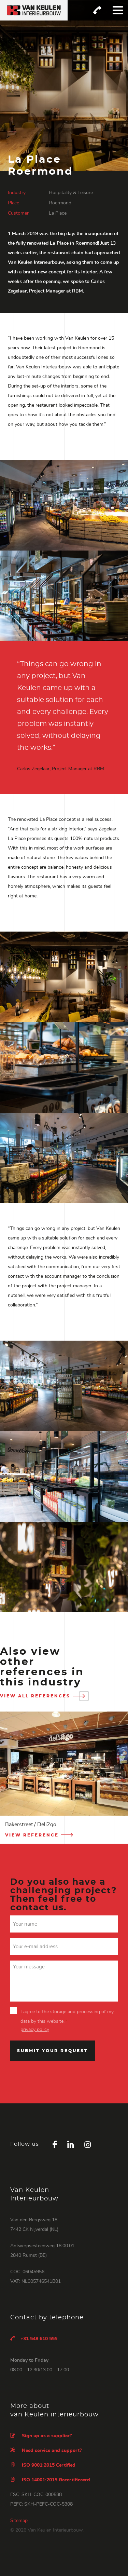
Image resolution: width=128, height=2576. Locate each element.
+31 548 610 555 (33, 2338)
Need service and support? (46, 2450)
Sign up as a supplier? (41, 2435)
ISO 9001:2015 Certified (42, 2465)
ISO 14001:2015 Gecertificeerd (50, 2479)
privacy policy (34, 2029)
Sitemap (19, 2520)
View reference (39, 1835)
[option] (64, 1777)
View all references (43, 1696)
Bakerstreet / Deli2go (30, 1824)
